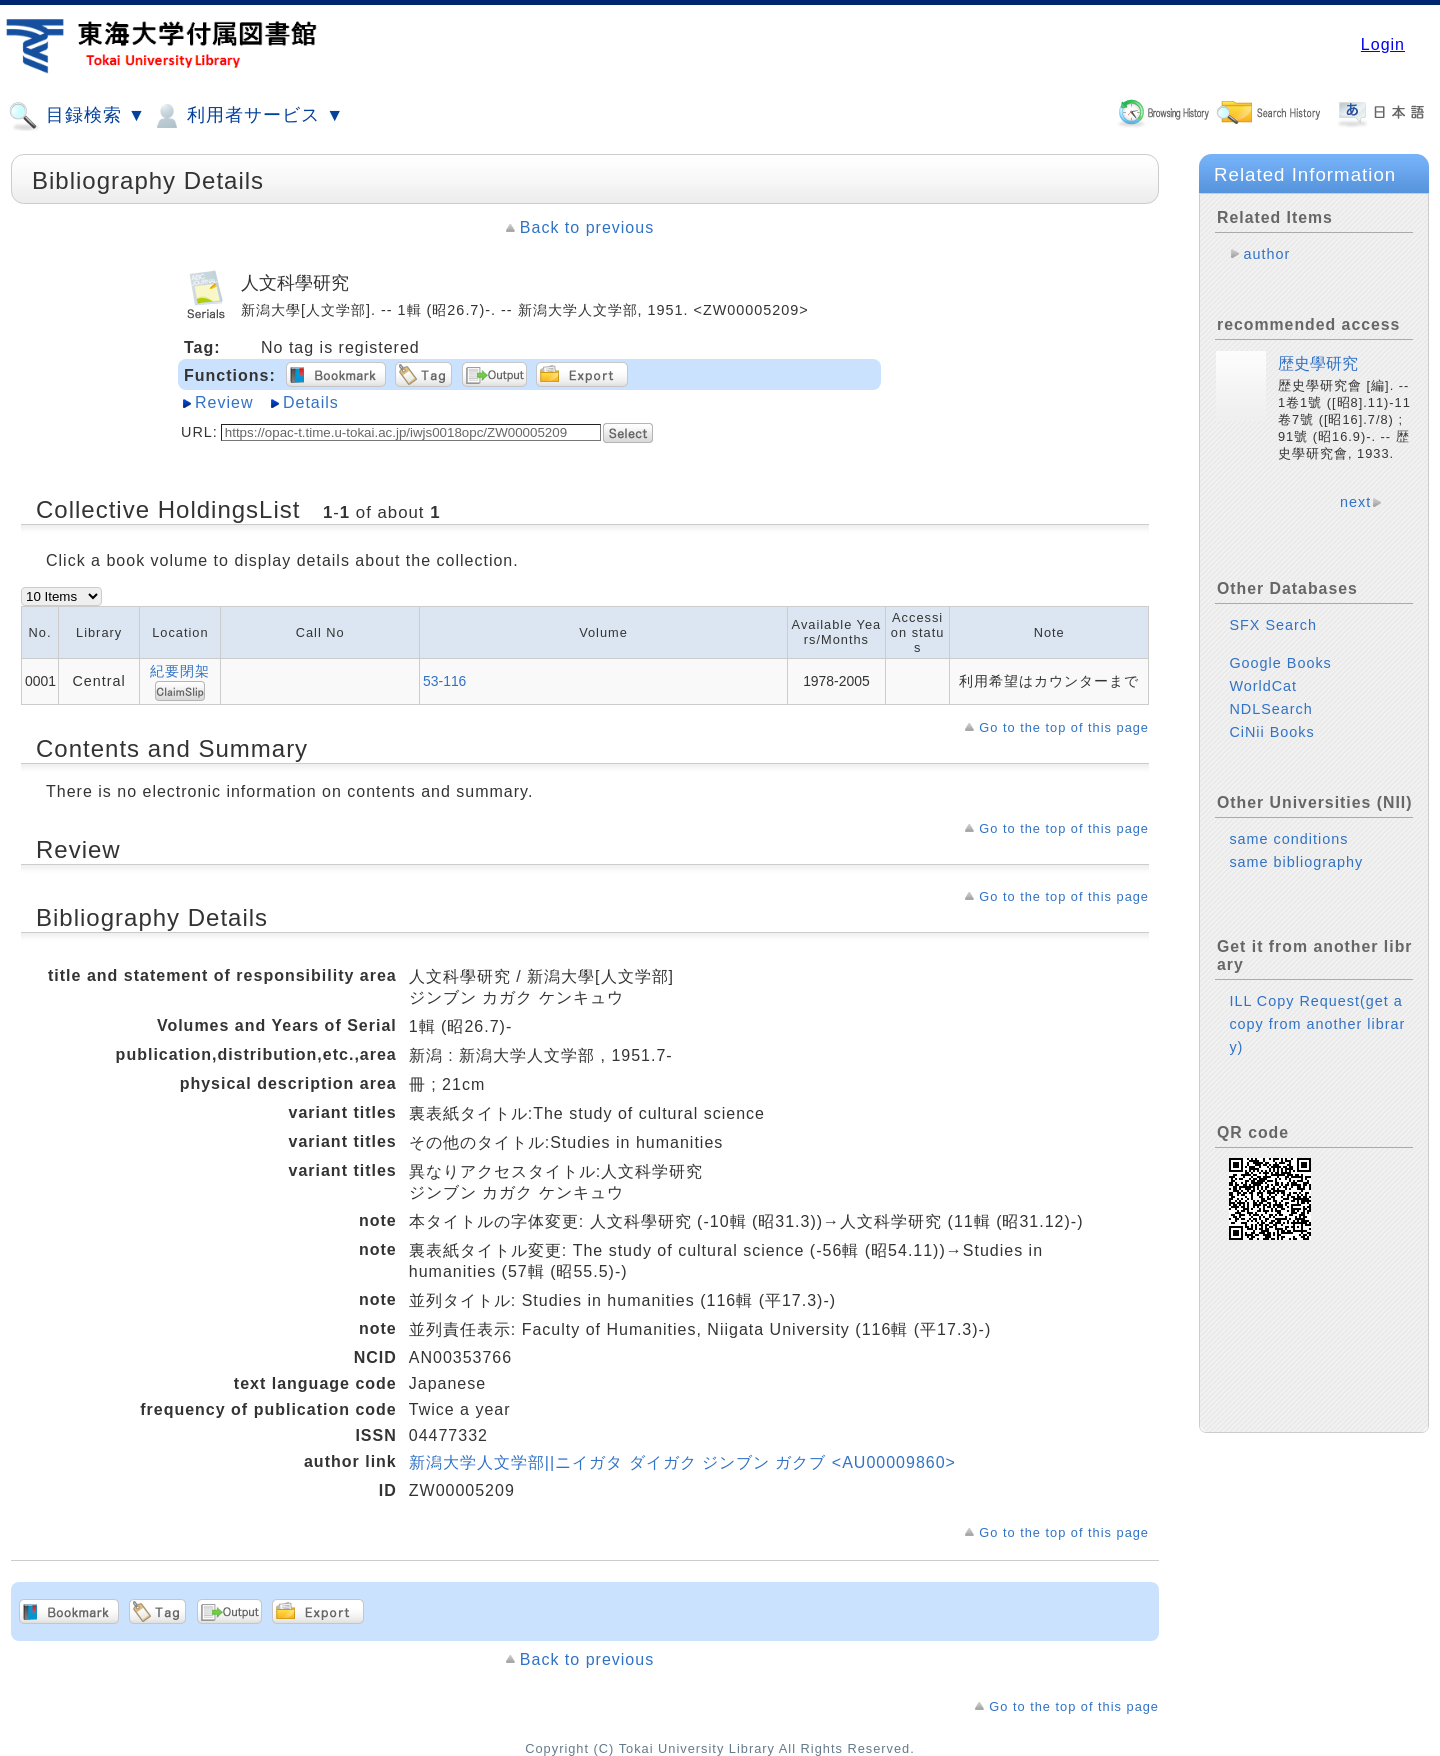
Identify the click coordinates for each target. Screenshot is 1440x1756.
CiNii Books (1271, 732)
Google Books (1280, 663)
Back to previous (587, 227)
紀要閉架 (180, 671)
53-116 (444, 681)
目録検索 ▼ (77, 116)
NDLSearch (1270, 709)
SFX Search (1273, 625)
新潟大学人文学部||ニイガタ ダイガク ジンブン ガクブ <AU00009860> (682, 1462)
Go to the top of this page (1064, 727)
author (1266, 254)
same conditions (1288, 839)
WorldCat (1263, 686)
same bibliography (1296, 862)
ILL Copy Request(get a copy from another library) (1317, 1024)
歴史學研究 (1318, 363)
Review (224, 402)
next (1355, 502)
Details (311, 402)
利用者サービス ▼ (247, 116)
